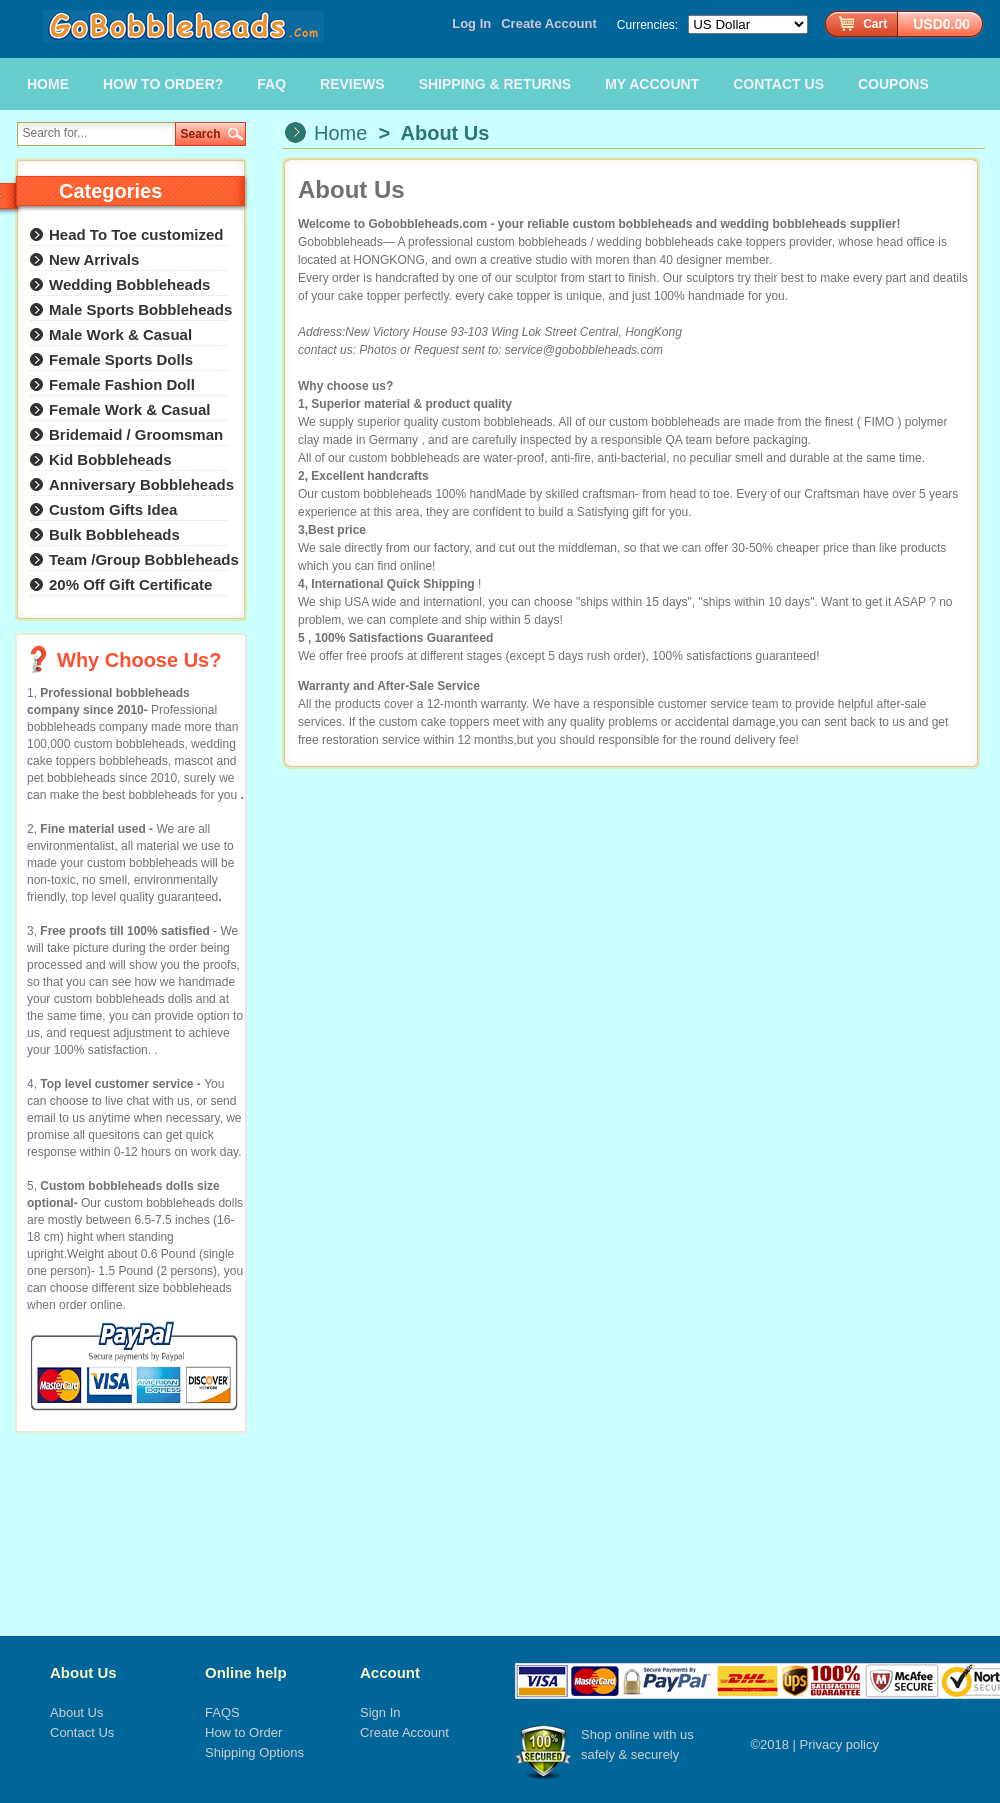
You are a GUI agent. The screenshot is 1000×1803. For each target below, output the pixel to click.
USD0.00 (941, 24)
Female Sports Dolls (121, 359)
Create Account (549, 23)
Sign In (380, 1712)
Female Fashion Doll (122, 384)
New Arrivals (94, 259)
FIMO (880, 422)
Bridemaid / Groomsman (136, 434)
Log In (471, 23)
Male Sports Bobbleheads (140, 309)
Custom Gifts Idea (113, 509)
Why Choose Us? (139, 660)
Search (201, 134)
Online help (246, 1672)
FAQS (222, 1712)
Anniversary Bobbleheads (141, 484)
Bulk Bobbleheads (114, 534)
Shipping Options (254, 1752)
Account (390, 1672)
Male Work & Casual (120, 334)
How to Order (243, 1732)
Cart (875, 24)
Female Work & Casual (129, 409)
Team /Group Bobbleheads (144, 559)
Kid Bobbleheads (110, 459)
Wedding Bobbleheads (129, 284)
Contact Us (82, 1732)
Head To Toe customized (136, 234)
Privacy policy (839, 1744)
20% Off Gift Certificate (130, 584)
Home (340, 133)
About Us (83, 1672)
